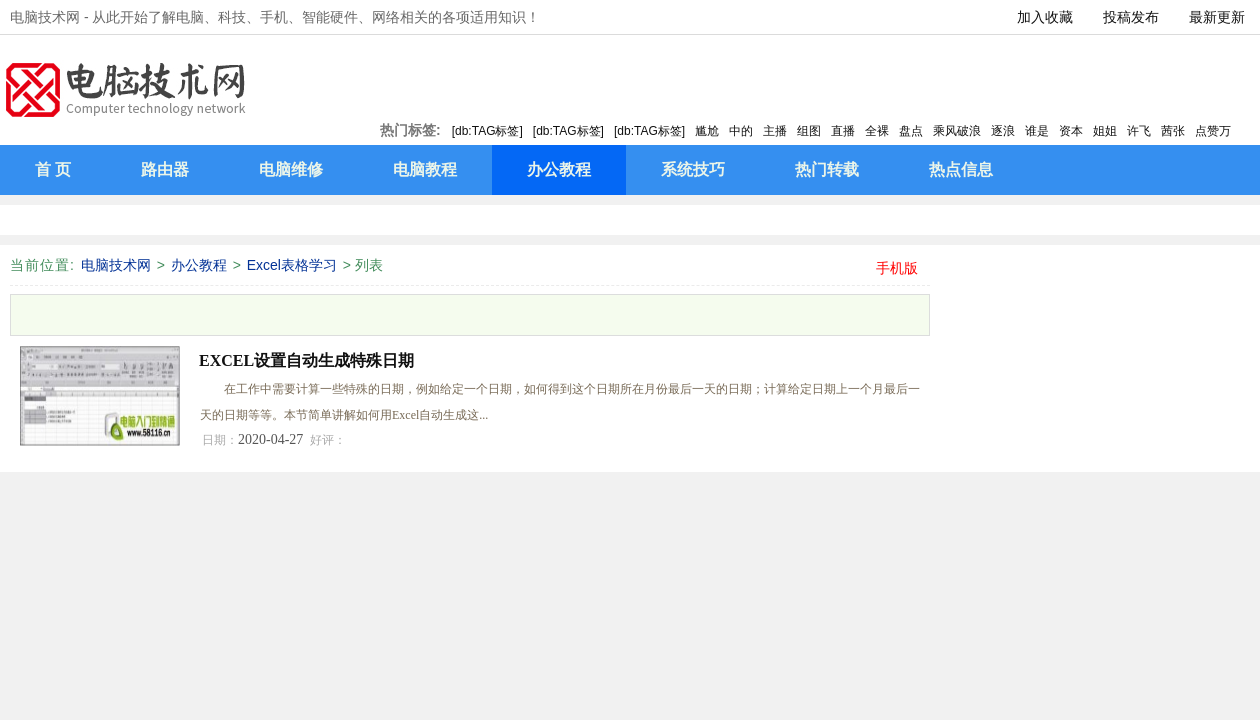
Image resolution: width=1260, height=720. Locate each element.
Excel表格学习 (292, 265)
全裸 (877, 131)
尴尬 (707, 131)
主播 (775, 131)
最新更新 (1217, 17)
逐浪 (1003, 131)
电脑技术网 (116, 265)
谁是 (1037, 131)
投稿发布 (1131, 17)
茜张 (1173, 131)
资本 (1071, 131)
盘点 (911, 131)
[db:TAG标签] (487, 131)
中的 (741, 131)
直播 (843, 131)
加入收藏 (1045, 17)
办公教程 (199, 265)
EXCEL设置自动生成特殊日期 (306, 360)
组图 (809, 131)
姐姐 (1105, 131)
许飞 (1139, 131)
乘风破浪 (957, 131)
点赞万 (1213, 131)
